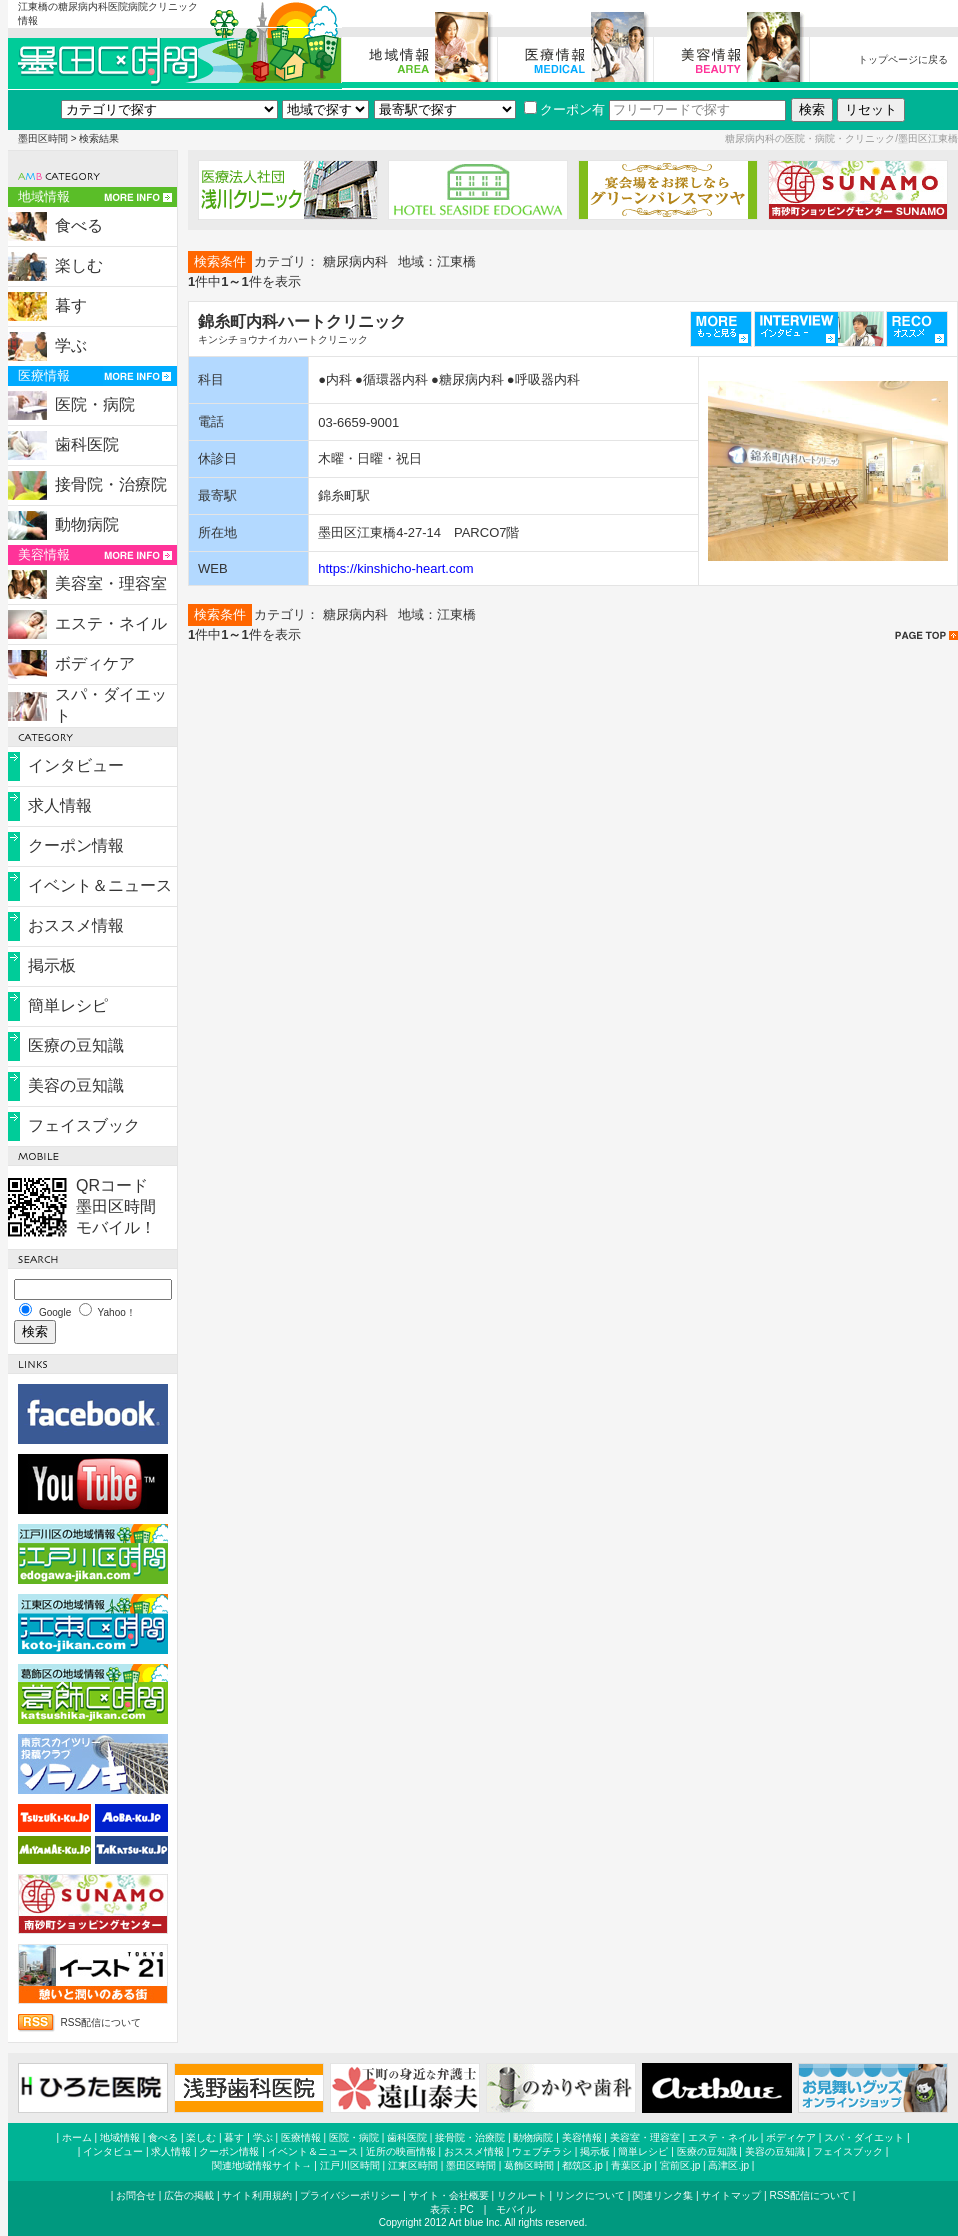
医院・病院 (95, 404)
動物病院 (87, 524)
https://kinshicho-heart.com (395, 568)
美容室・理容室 (111, 583)
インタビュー (76, 765)
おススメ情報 (76, 925)
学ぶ (71, 345)
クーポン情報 (76, 845)
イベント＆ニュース (100, 885)
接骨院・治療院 (111, 484)
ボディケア (95, 663)
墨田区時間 (43, 138)
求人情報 (60, 805)
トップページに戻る (903, 59)
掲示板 (52, 965)
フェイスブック (84, 1125)
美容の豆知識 (76, 1085)
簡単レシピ (68, 1005)
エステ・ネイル (111, 623)
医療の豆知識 (76, 1045)
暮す (71, 305)
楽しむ (79, 265)
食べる (79, 225)
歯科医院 (87, 444)
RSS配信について (101, 2022)
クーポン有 (564, 109)
